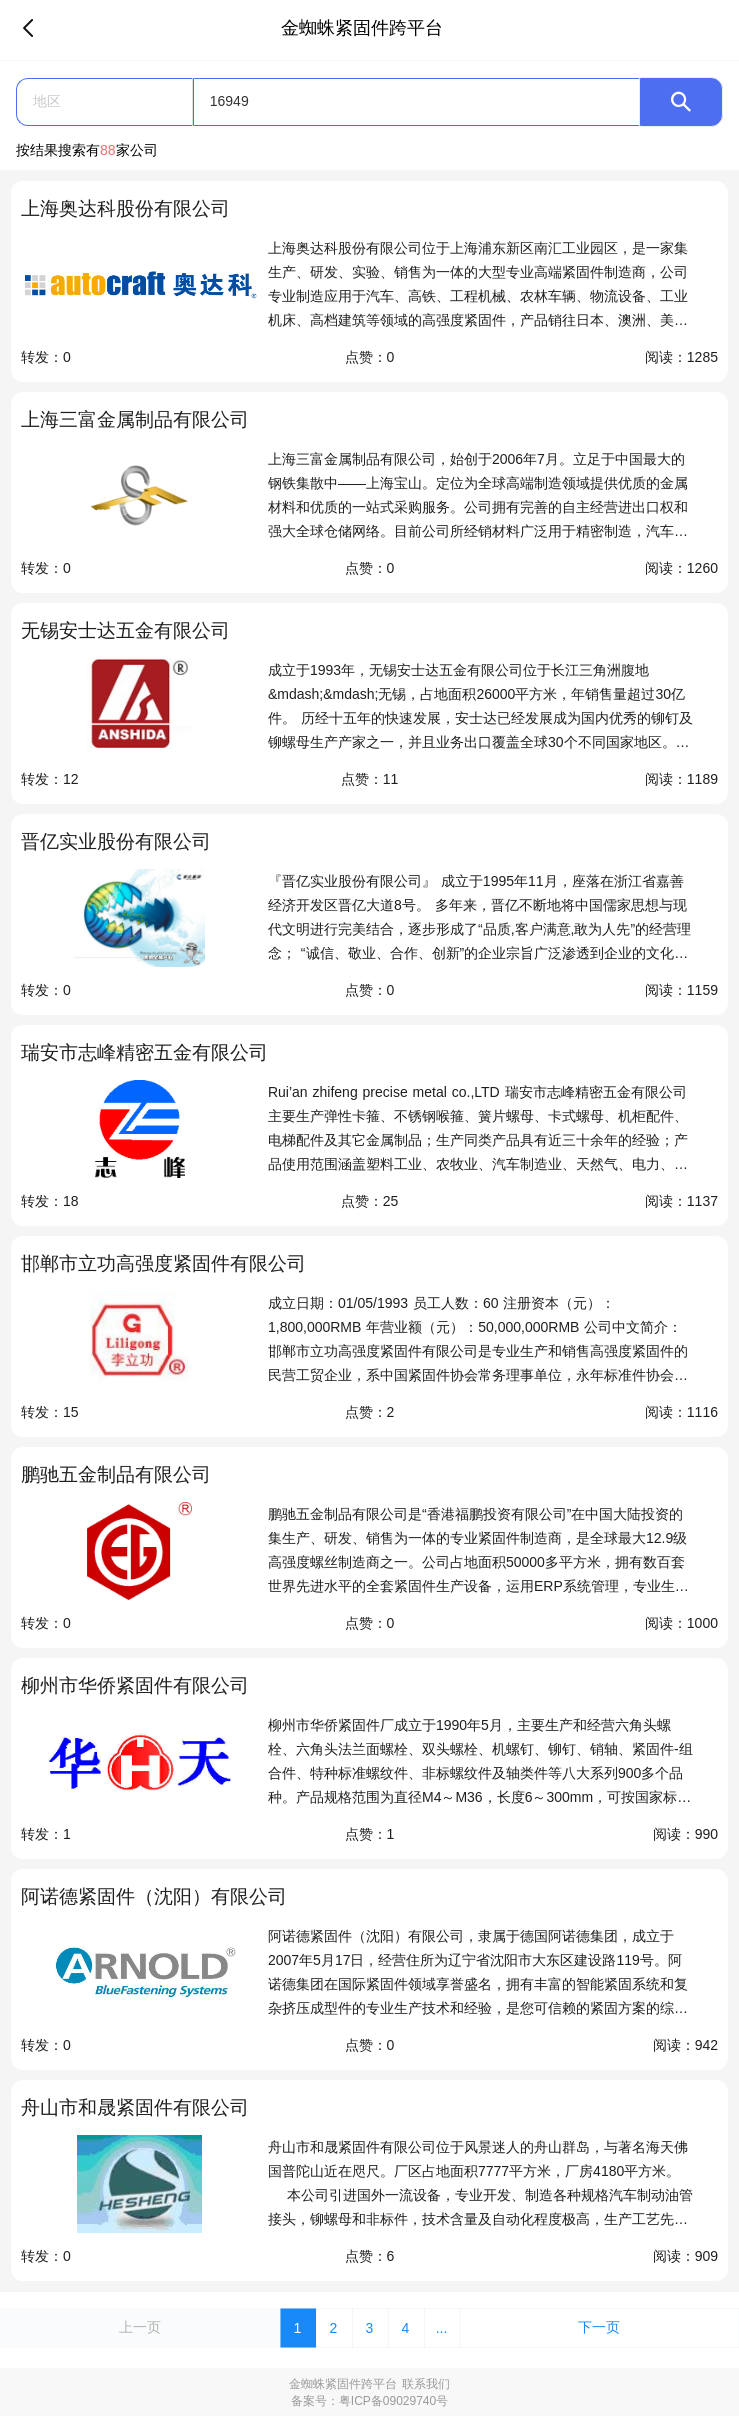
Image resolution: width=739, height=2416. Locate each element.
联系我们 (426, 2384)
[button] (104, 102)
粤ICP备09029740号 (393, 2401)
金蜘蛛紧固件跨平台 (343, 2384)
